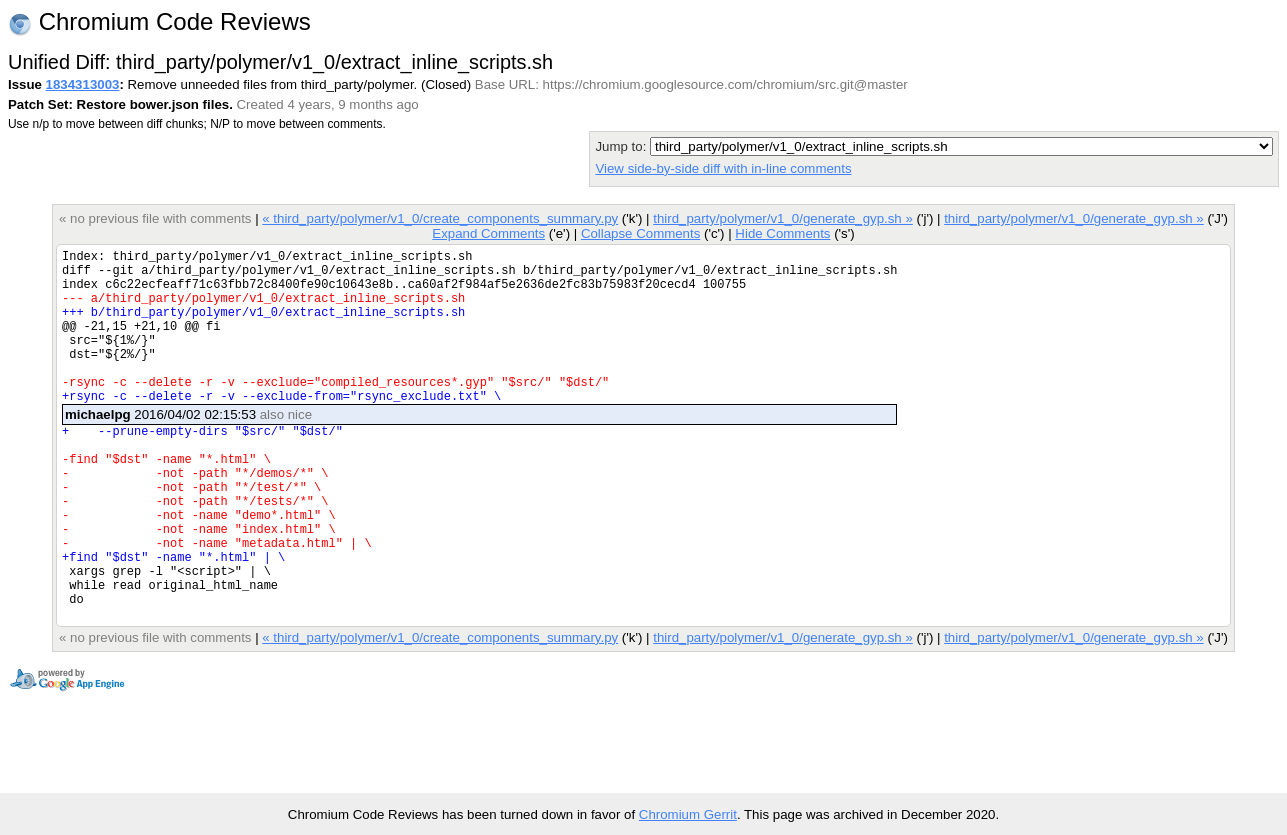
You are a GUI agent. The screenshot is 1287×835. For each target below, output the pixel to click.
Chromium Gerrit (688, 814)
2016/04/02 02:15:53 (188, 447)
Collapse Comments (640, 233)
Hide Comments (782, 233)
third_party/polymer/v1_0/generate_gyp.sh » (783, 218)
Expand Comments (488, 233)
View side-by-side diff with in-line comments (723, 168)
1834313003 (83, 84)
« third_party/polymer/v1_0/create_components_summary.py (440, 218)
